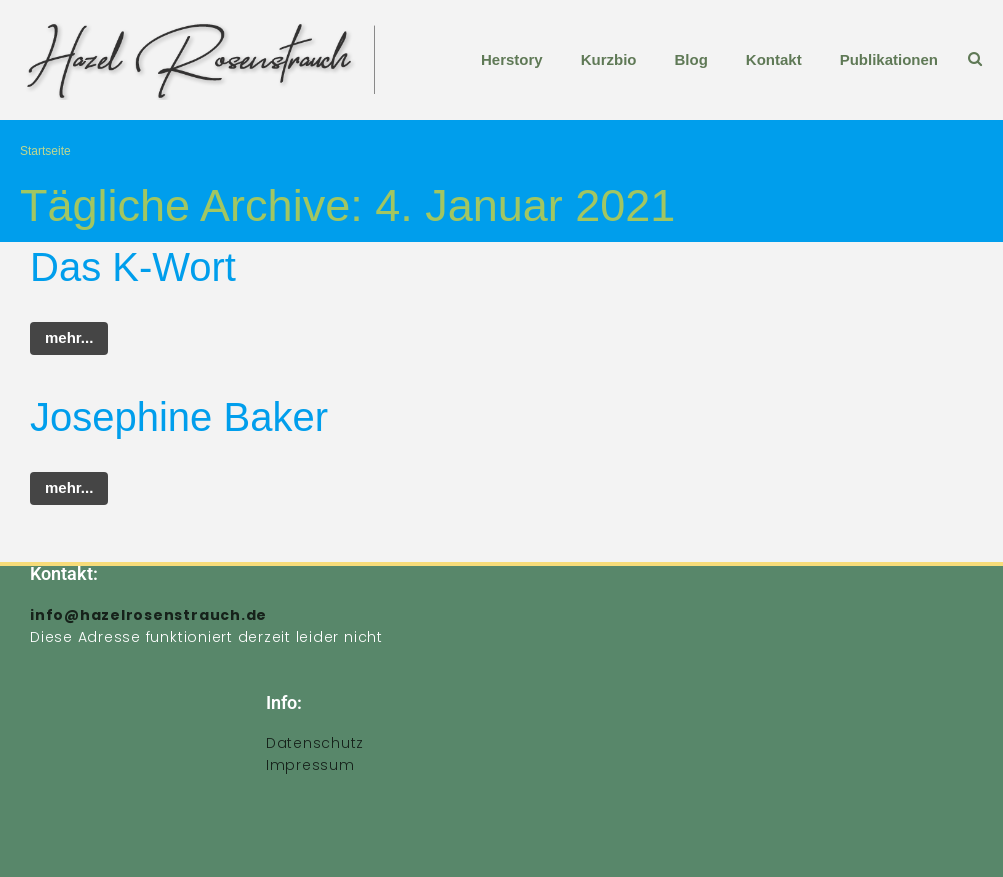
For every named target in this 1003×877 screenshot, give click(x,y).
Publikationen (889, 59)
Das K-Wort (133, 267)
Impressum (310, 765)
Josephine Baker (179, 417)
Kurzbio (609, 59)
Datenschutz (315, 743)
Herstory (512, 59)
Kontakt (774, 59)
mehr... (69, 337)
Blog (690, 59)
